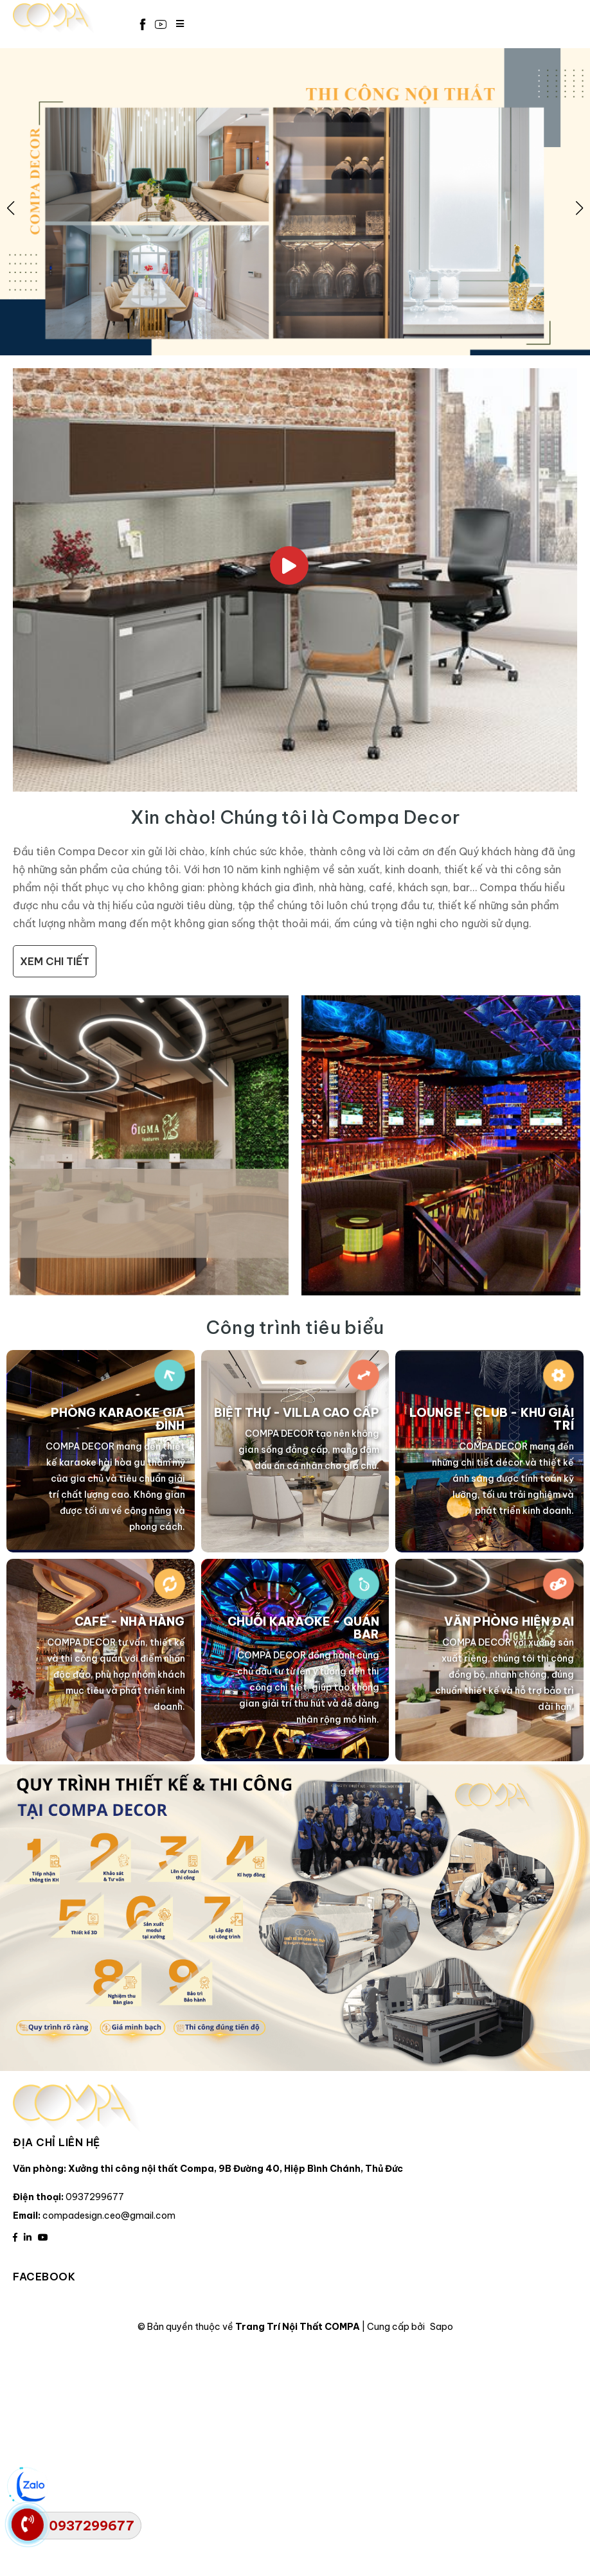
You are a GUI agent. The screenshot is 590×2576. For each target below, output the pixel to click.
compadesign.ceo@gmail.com (108, 2215)
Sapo (441, 2326)
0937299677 (95, 2197)
